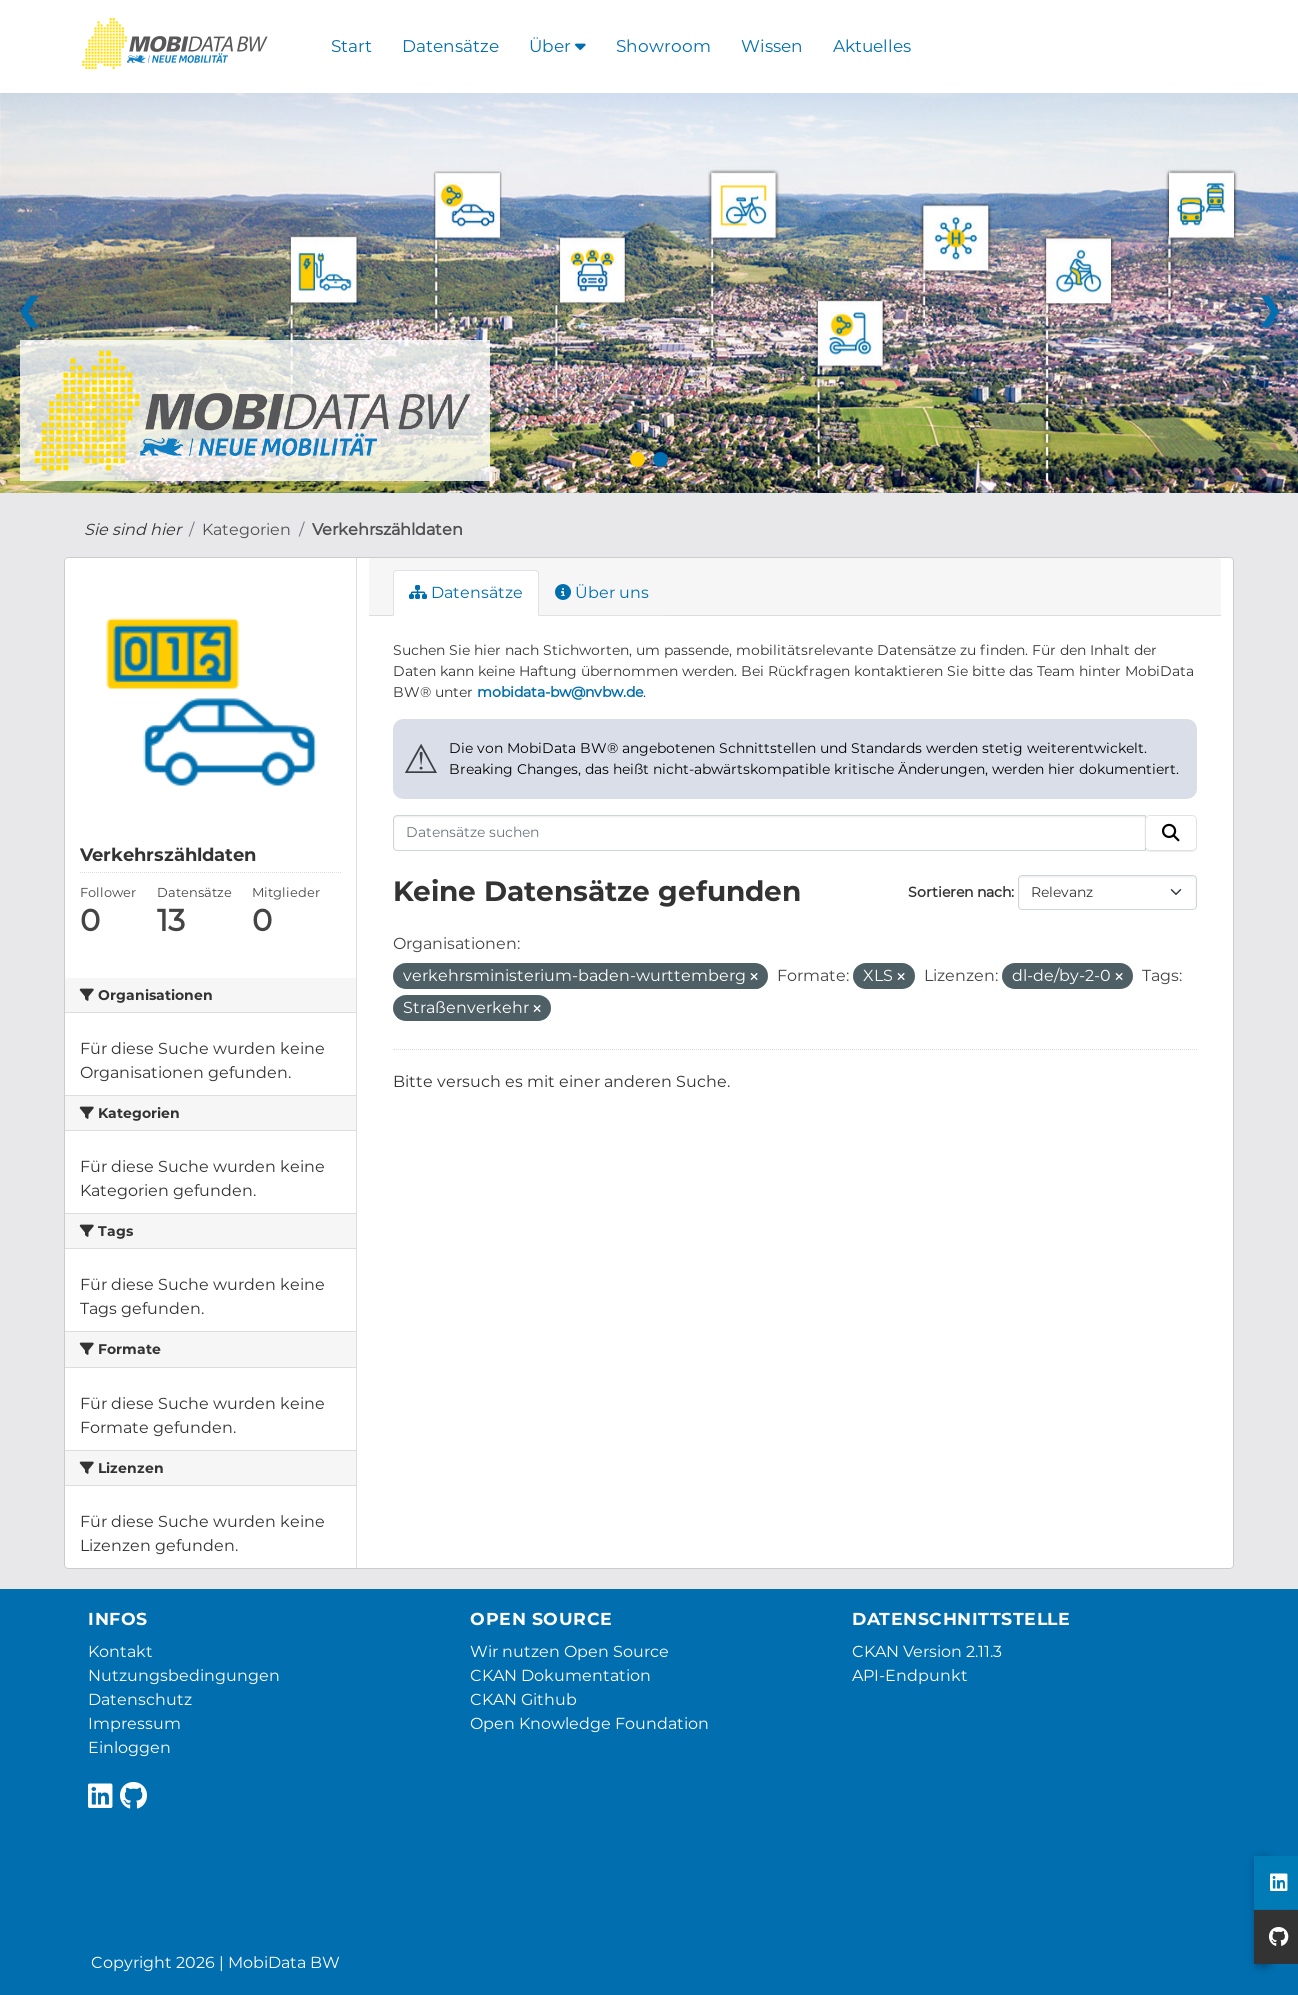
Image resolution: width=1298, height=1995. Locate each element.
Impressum (134, 1723)
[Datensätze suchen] (769, 833)
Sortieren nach (959, 892)
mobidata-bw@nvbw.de (560, 692)
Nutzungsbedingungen (184, 1675)
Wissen (772, 46)
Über (557, 46)
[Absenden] (1171, 833)
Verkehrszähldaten (387, 529)
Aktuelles (872, 46)
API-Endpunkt (910, 1675)
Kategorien (246, 529)
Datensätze (450, 46)
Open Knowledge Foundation (589, 1723)
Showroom (663, 46)
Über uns (602, 592)
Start (351, 46)
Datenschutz (140, 1699)
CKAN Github (523, 1699)
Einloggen (129, 1747)
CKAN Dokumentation (560, 1675)
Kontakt (120, 1651)
